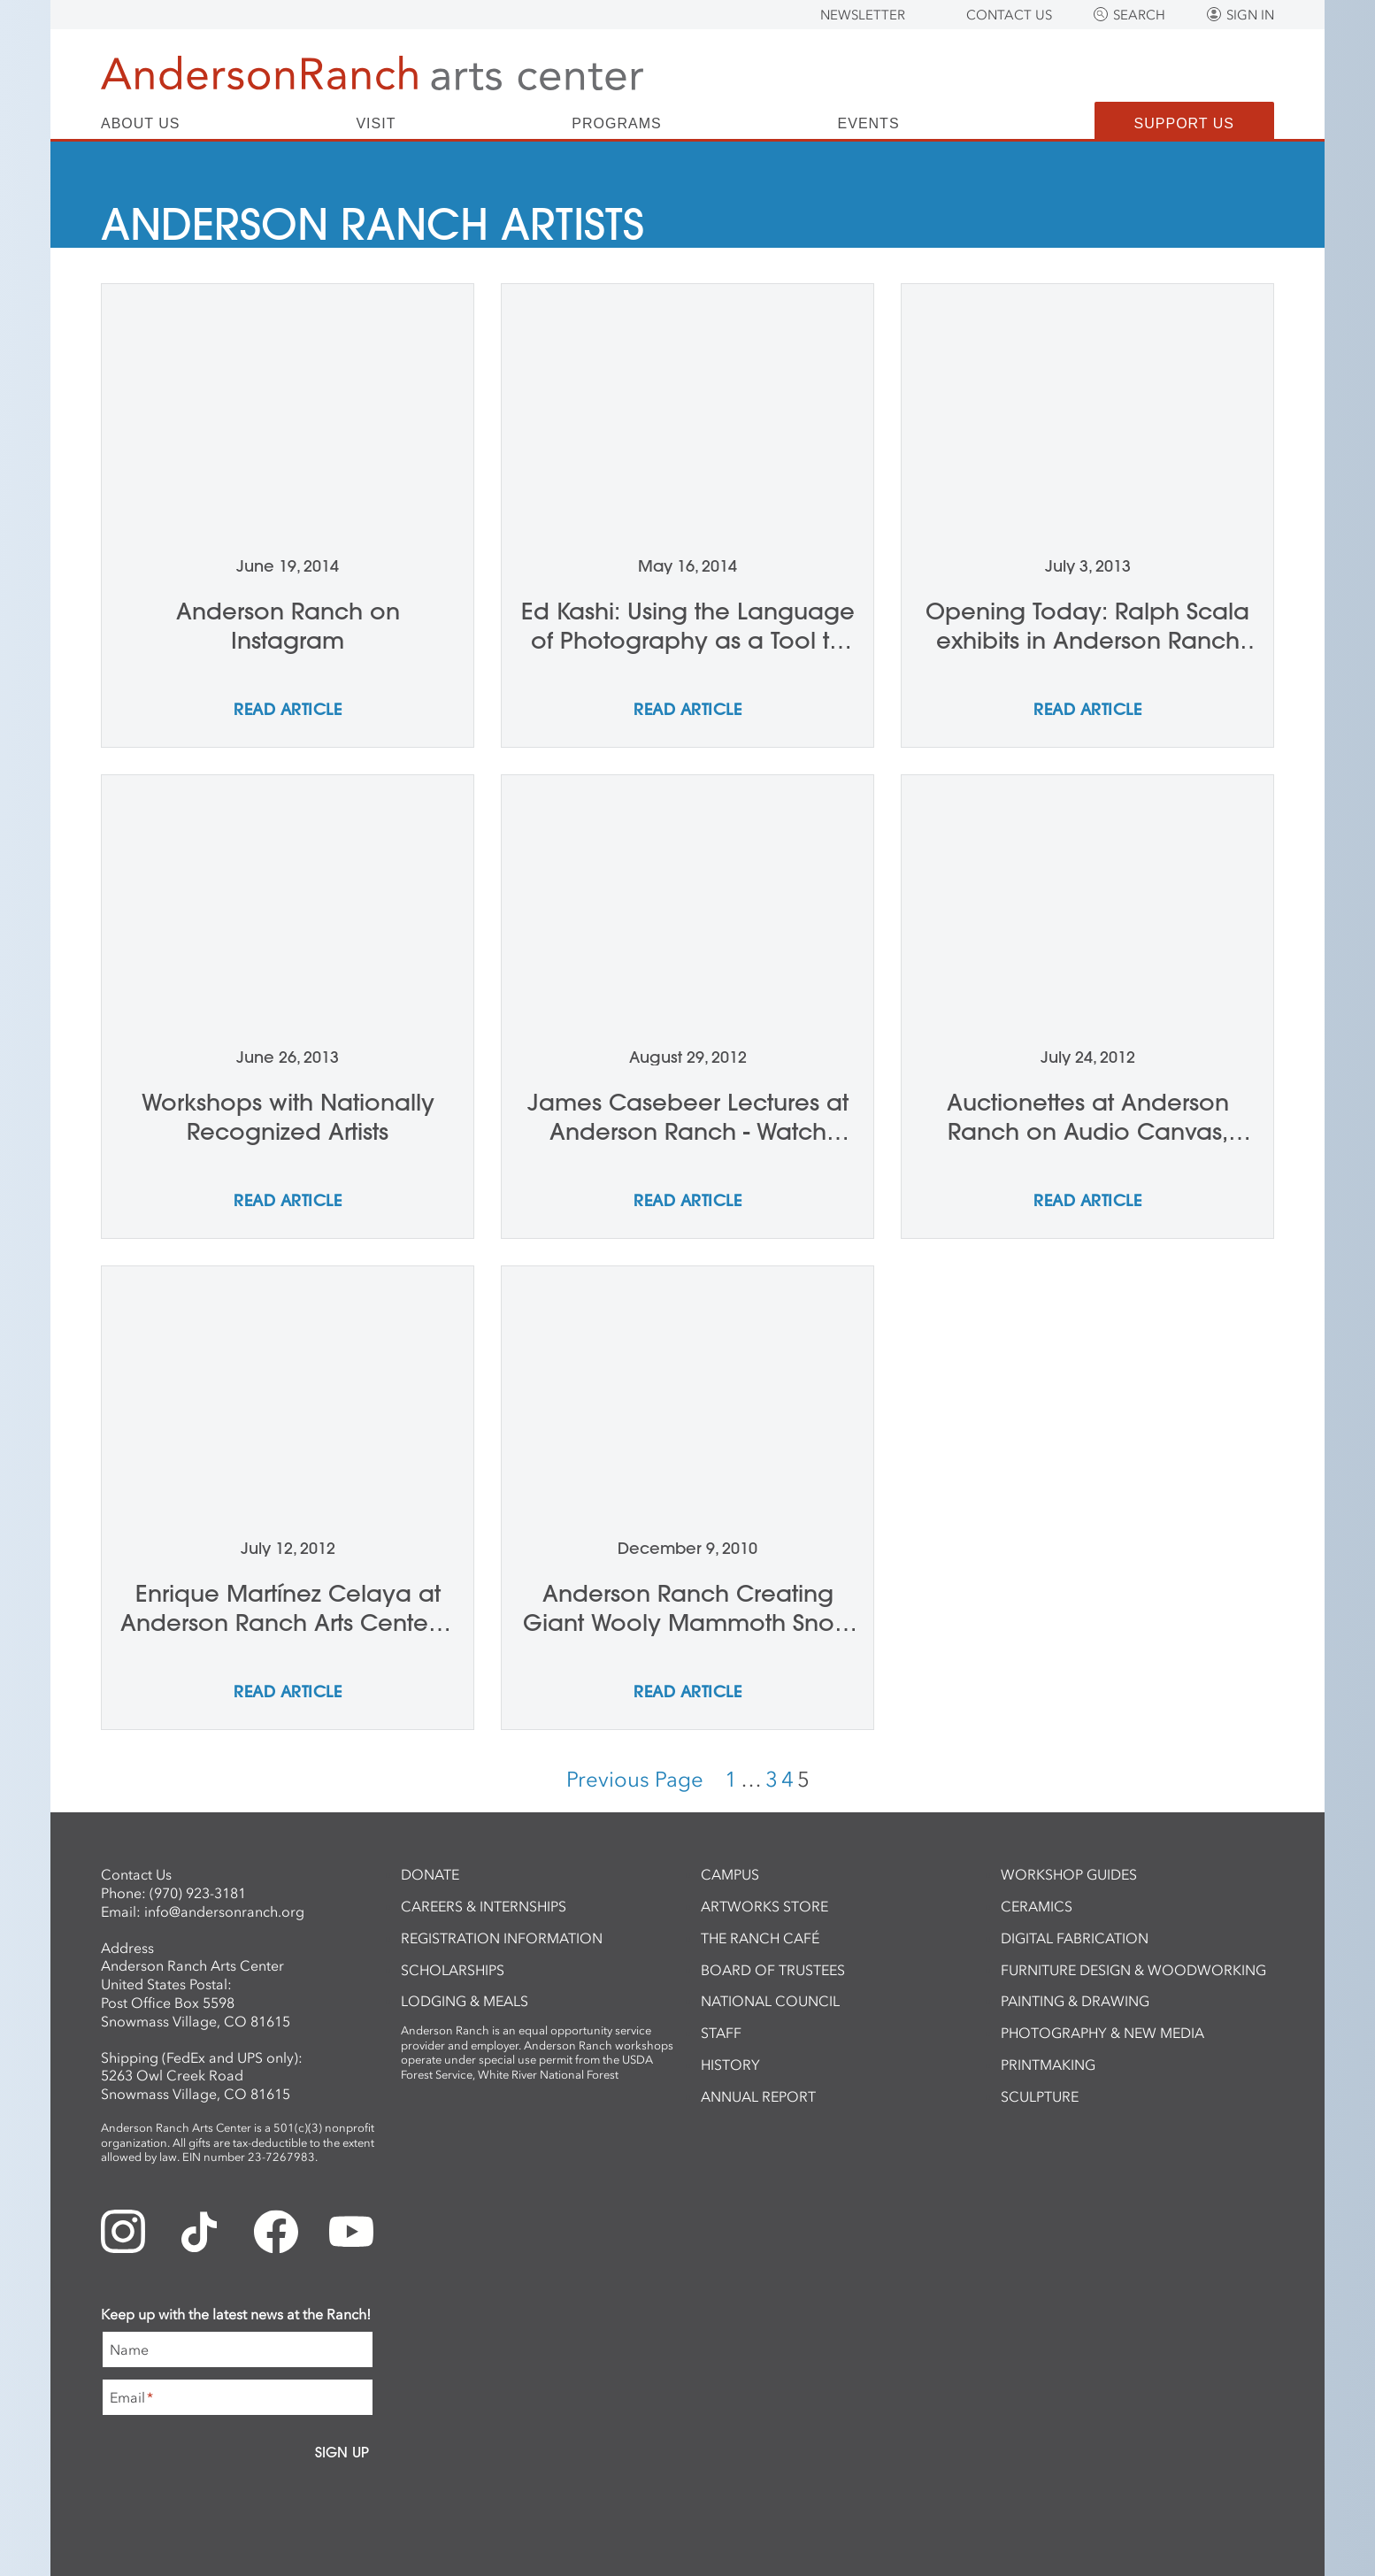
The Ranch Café (760, 1938)
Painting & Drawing (1075, 2001)
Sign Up (342, 2452)
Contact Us (1009, 15)
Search (1139, 15)
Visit (376, 124)
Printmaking (1048, 2064)
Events (869, 124)
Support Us (1184, 123)
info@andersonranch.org (224, 1911)
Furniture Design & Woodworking (1133, 1970)
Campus (730, 1874)
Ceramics (1036, 1906)
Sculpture (1040, 2096)
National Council (770, 2001)
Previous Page (634, 1779)
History (730, 2064)
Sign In (1250, 15)
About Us (141, 124)
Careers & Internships (483, 1906)
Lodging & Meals (464, 2001)
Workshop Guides (1069, 1874)
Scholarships (452, 1970)
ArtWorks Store (764, 1906)
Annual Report (758, 2096)
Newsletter (862, 15)
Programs (616, 124)
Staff (721, 2033)
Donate (430, 1874)
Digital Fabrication (1074, 1938)
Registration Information (502, 1938)
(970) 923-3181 (198, 1893)
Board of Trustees (773, 1970)
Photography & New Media (1102, 2033)
